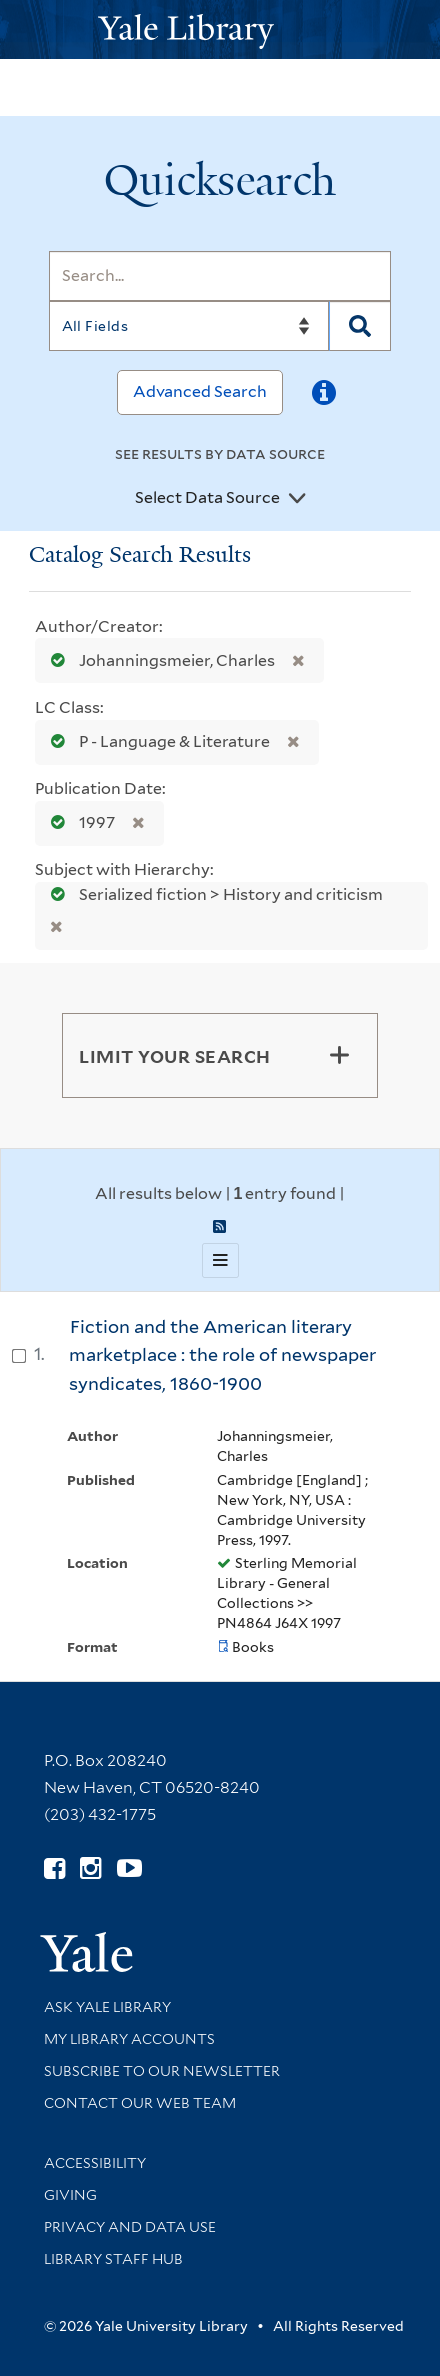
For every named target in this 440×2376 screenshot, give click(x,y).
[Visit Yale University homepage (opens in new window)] (86, 1945)
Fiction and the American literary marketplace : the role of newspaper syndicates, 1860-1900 (222, 1355)
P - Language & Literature (156, 741)
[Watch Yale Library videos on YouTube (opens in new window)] (129, 1868)
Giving (70, 2195)
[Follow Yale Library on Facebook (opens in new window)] (54, 1868)
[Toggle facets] (339, 1055)
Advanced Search (200, 391)
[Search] (220, 276)
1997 (78, 822)
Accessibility (95, 2163)
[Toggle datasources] (297, 499)
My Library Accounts (129, 2039)
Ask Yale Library (107, 2007)
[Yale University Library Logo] (220, 29)
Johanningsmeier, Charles (158, 660)
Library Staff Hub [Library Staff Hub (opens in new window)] (113, 2259)
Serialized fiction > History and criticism (211, 894)
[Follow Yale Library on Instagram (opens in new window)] (90, 1868)
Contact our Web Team (140, 2103)
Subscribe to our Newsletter (162, 2071)
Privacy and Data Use (130, 2227)
